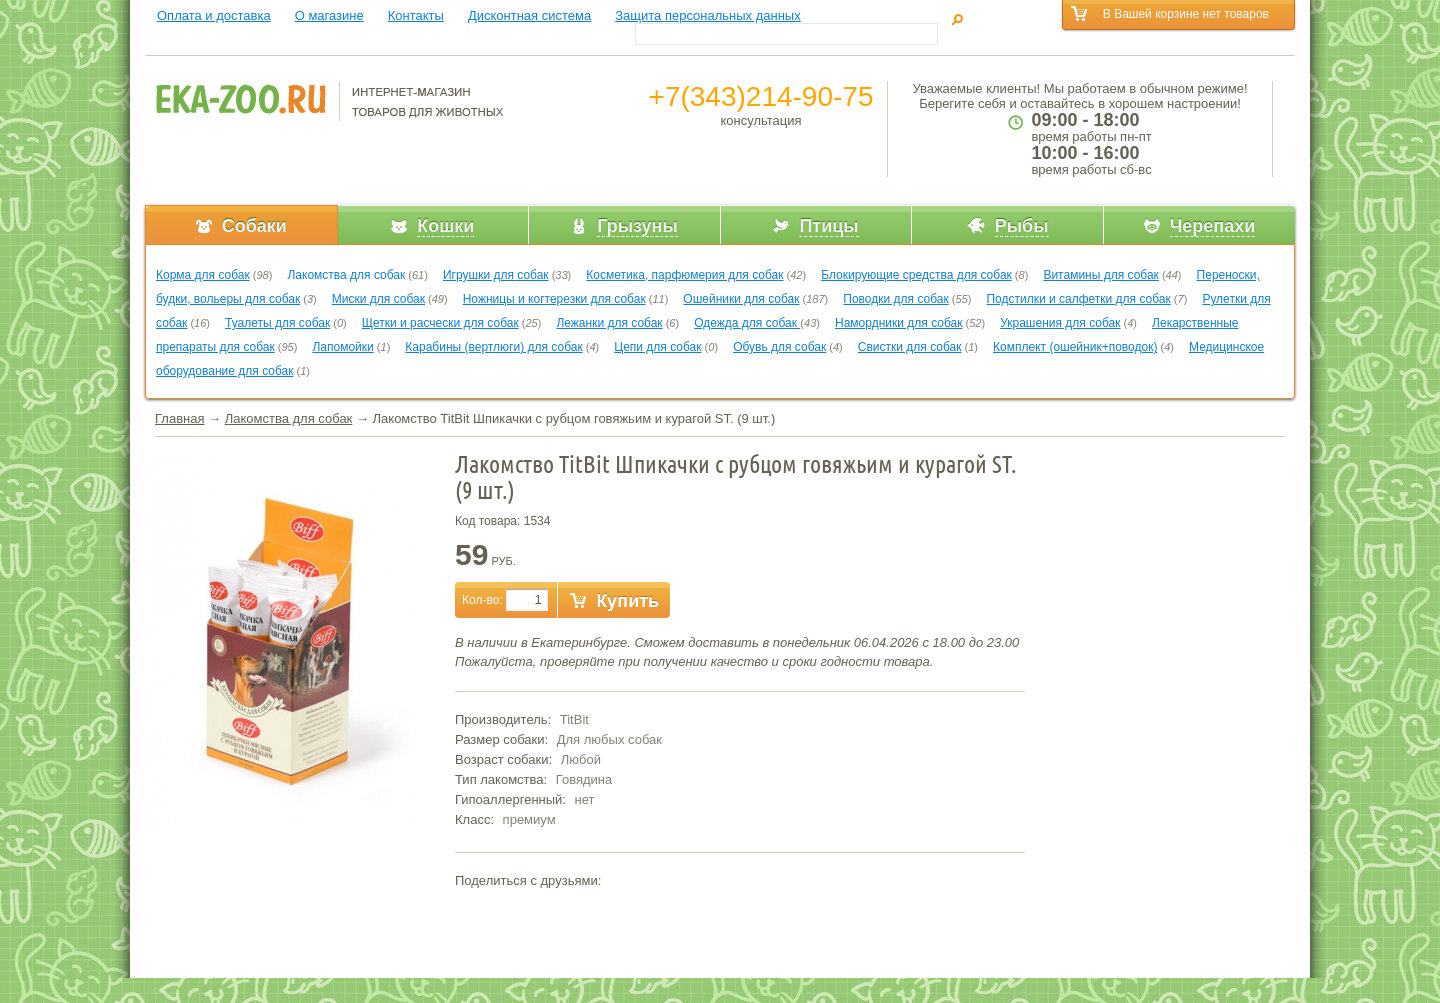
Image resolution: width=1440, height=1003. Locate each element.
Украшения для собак (1060, 323)
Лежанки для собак (609, 323)
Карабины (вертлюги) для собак (493, 347)
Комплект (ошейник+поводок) (1075, 347)
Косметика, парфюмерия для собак (684, 275)
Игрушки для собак (496, 275)
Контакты (416, 15)
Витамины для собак (1100, 275)
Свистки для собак (910, 347)
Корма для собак (203, 275)
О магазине (329, 15)
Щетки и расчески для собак (440, 323)
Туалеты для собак (277, 323)
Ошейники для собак (741, 299)
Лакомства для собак (346, 275)
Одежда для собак (747, 323)
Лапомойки (342, 347)
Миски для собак (378, 299)
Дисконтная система (529, 15)
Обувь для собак (779, 347)
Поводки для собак (895, 299)
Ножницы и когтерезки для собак (554, 299)
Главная (179, 418)
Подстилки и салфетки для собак (1078, 299)
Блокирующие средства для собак (916, 275)
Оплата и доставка (214, 15)
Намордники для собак (898, 323)
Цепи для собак (657, 347)
